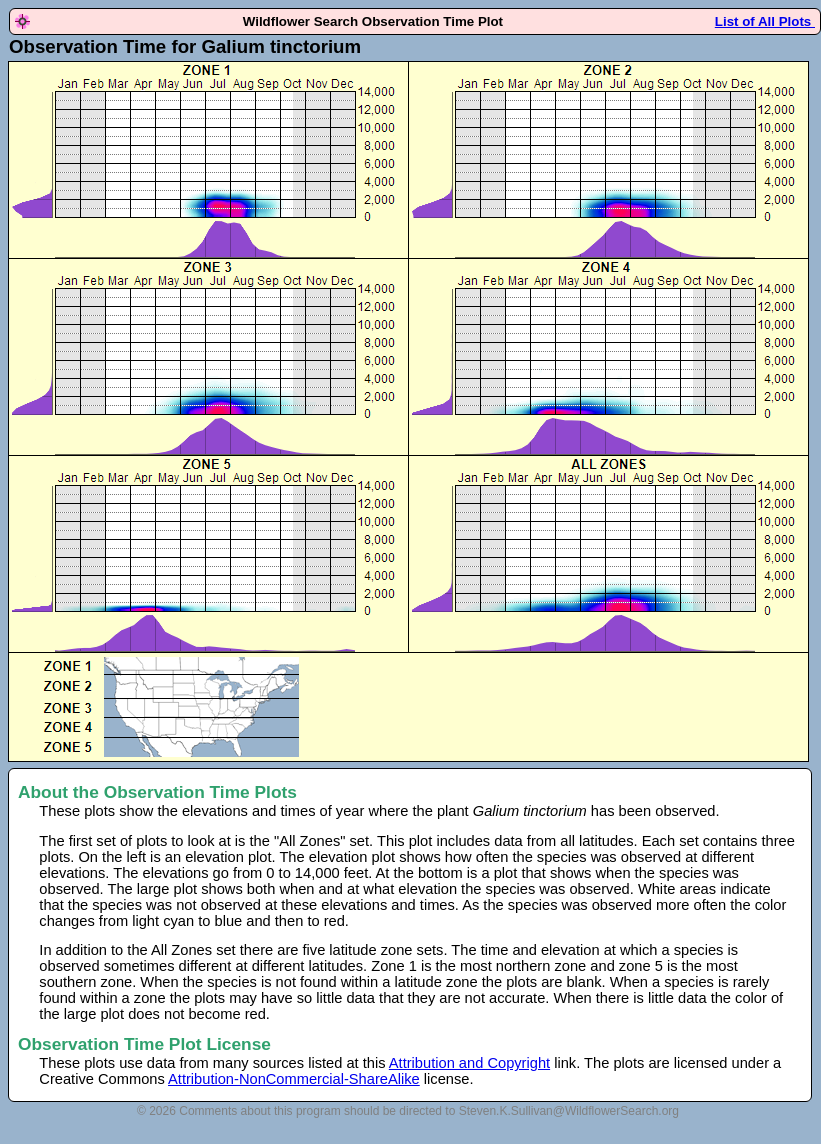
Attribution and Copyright (469, 1063)
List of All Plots (765, 21)
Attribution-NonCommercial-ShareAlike (294, 1079)
